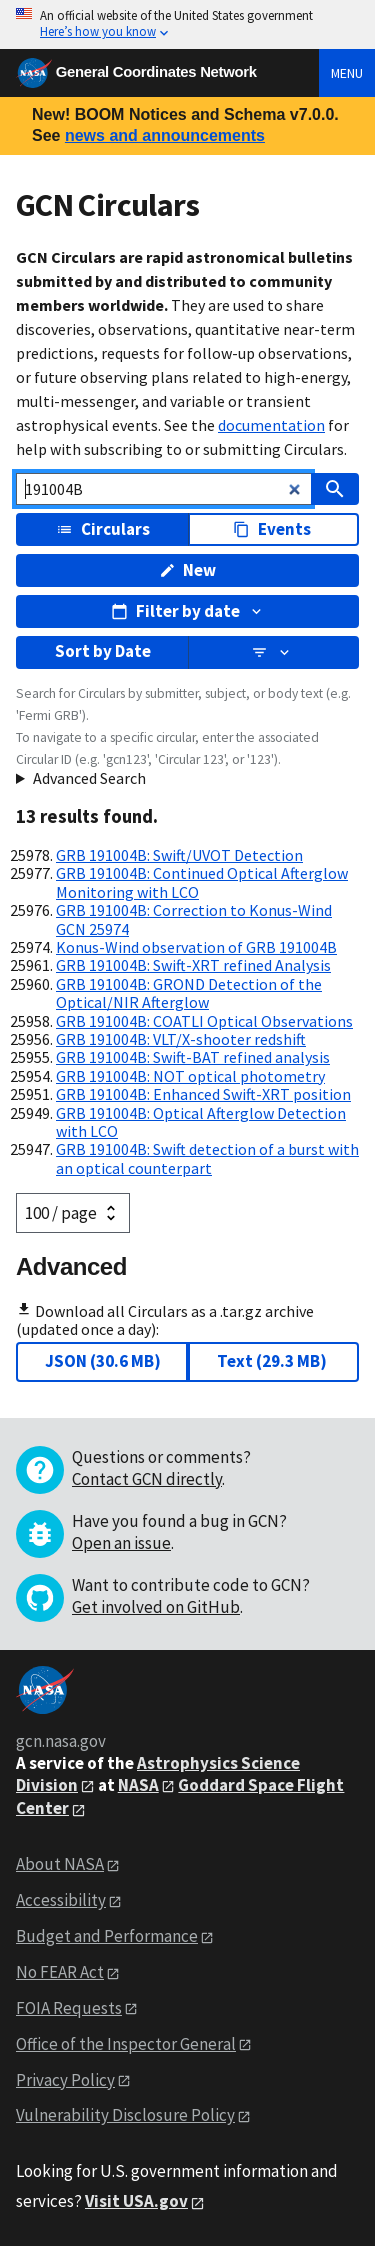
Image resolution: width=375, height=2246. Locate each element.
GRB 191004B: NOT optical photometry (190, 1076)
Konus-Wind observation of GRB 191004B (196, 947)
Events (272, 529)
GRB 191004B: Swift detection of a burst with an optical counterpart (207, 1158)
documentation (271, 425)
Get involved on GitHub (156, 1607)
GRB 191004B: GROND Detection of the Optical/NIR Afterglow (189, 993)
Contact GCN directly (147, 1479)
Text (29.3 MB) (272, 1361)
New (188, 570)
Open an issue (121, 1543)
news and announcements (165, 135)
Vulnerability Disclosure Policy (125, 2115)
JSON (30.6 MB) (103, 1361)
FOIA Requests (69, 2008)
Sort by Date (103, 651)
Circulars (103, 529)
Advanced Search (89, 778)
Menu (347, 73)
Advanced (71, 1266)
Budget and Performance (107, 1936)
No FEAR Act (60, 1972)
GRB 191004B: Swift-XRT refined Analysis (193, 965)
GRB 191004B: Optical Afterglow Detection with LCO (201, 1122)
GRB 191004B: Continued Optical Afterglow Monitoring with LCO (202, 882)
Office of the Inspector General (126, 2044)
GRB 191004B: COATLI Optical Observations (204, 1021)
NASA (138, 1785)
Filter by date (188, 611)
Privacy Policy (65, 2080)
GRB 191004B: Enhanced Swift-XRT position (203, 1094)
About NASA (60, 1864)
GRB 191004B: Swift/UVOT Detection (179, 855)
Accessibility (61, 1900)
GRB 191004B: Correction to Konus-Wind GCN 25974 (194, 919)
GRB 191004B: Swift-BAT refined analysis (193, 1057)
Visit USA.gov (136, 2201)
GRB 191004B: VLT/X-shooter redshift (181, 1039)
